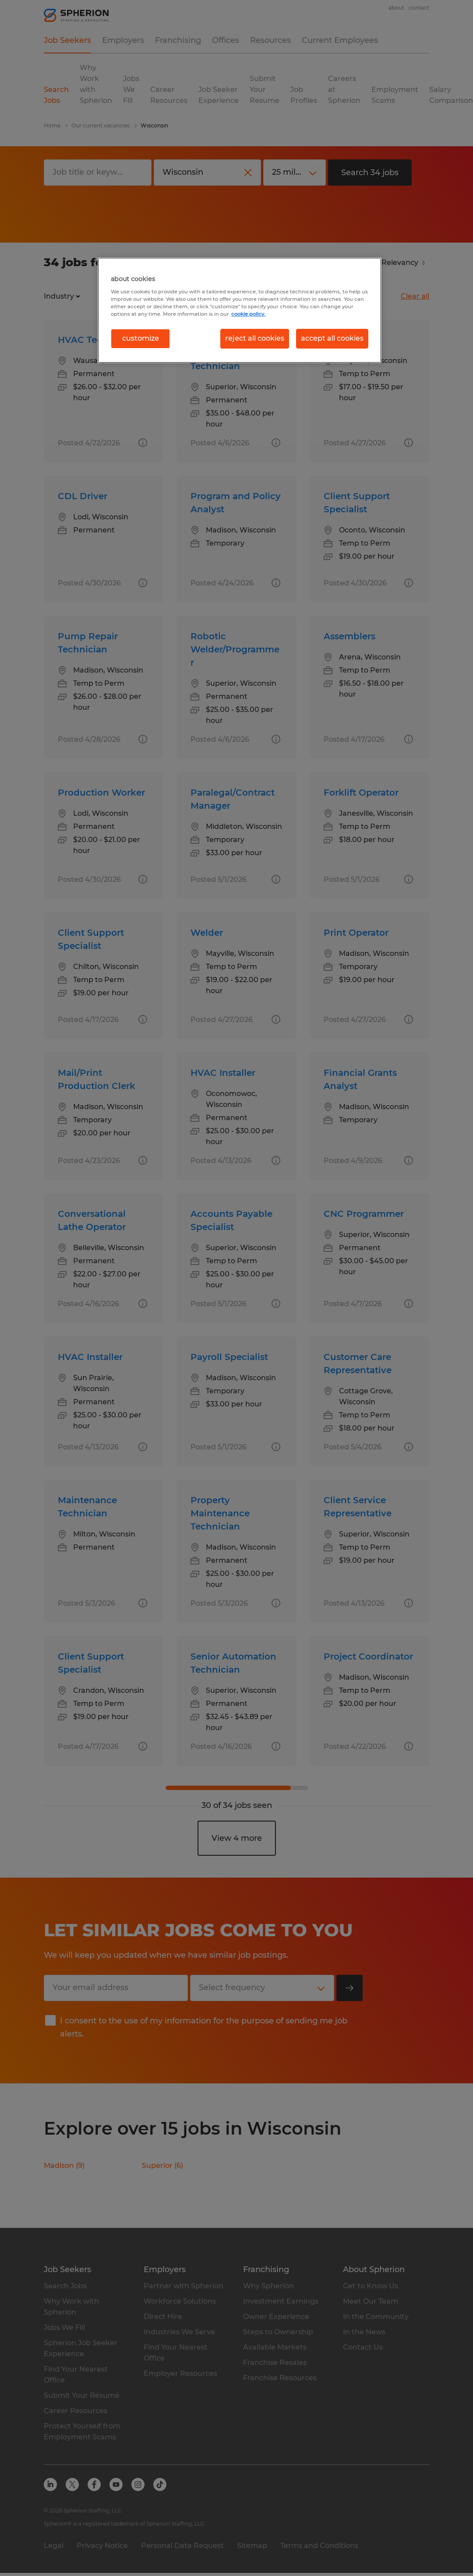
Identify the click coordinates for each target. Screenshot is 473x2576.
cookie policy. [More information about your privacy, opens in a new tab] (248, 314)
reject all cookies (254, 338)
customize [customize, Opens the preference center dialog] (140, 338)
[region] (239, 310)
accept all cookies (332, 338)
